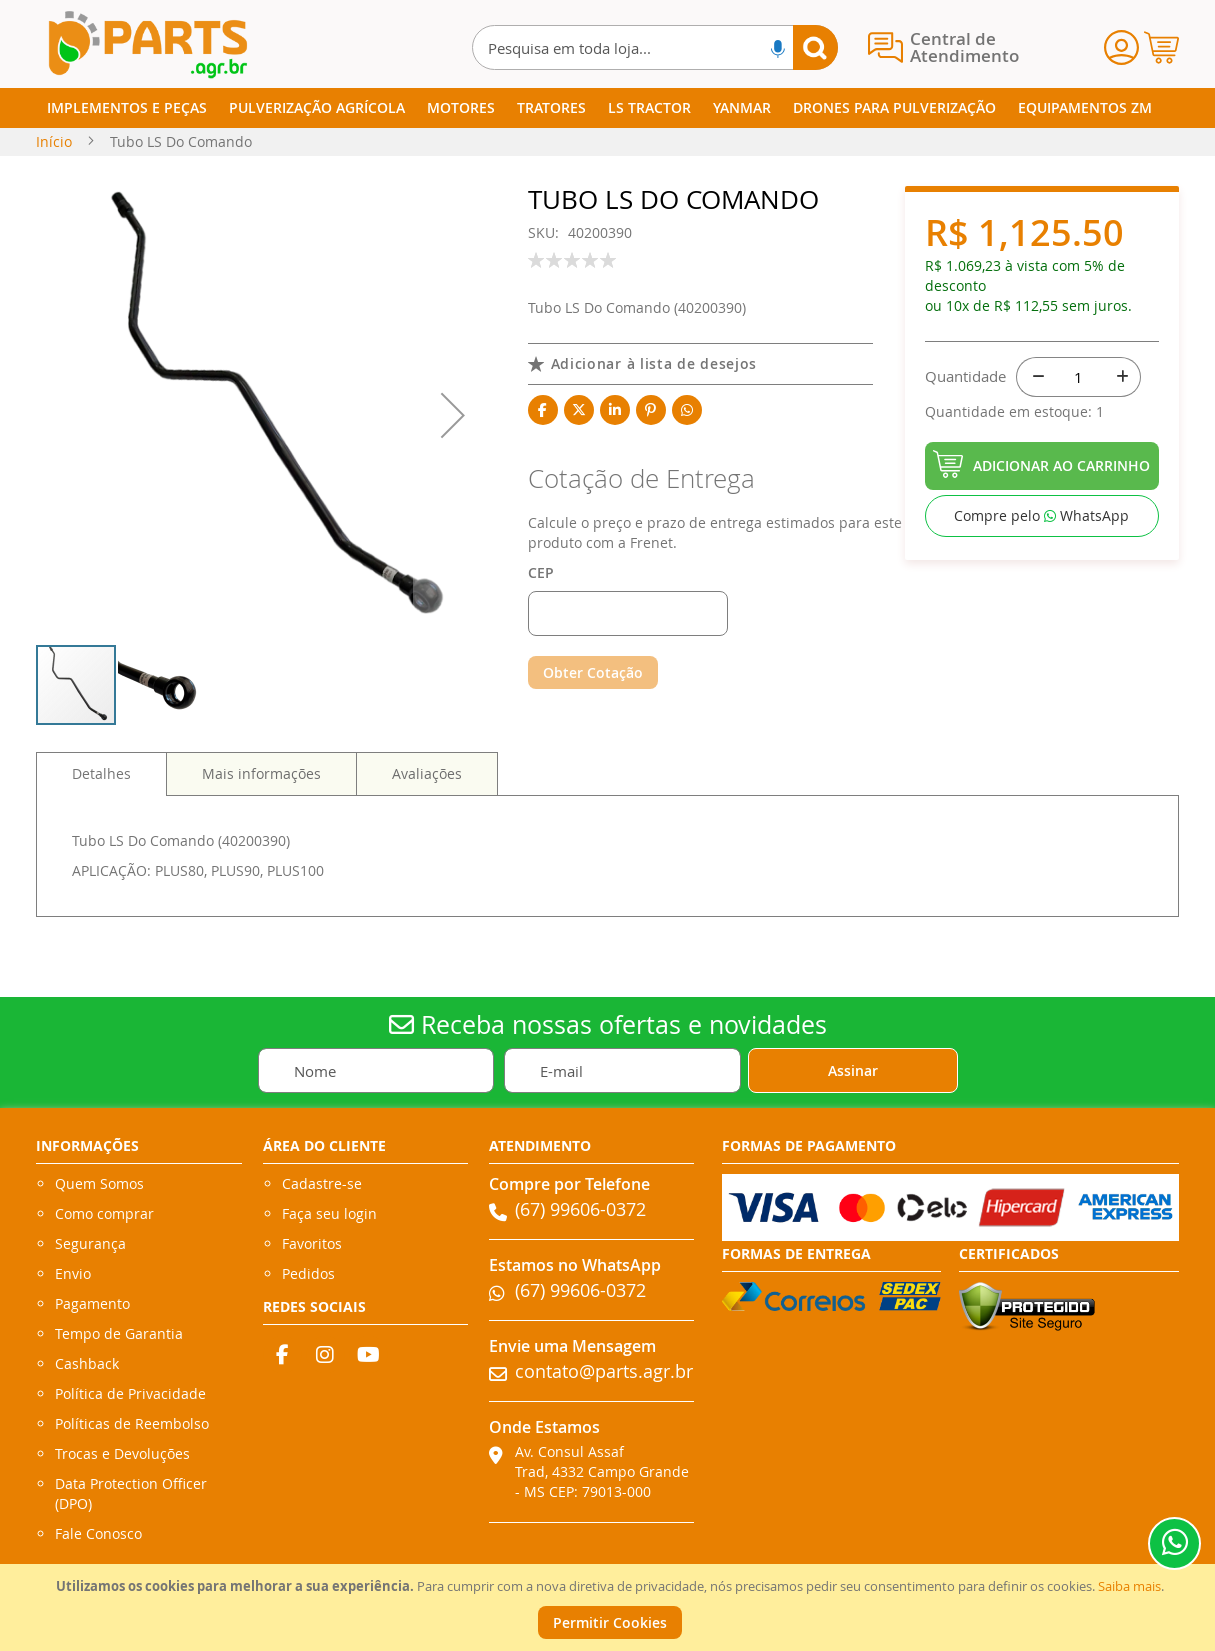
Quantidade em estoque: (1010, 411)
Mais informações (261, 773)
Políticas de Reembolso (132, 1423)
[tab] (101, 774)
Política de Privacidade (130, 1393)
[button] (453, 414)
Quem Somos (99, 1183)
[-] (1036, 377)
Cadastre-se (322, 1183)
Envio (73, 1273)
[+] (1121, 377)
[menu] (607, 108)
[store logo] (147, 44)
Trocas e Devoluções (122, 1453)
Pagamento (92, 1303)
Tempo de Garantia (119, 1333)
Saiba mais (1129, 1586)
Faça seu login (329, 1213)
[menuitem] (127, 108)
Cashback (87, 1363)
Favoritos (312, 1243)
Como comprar (104, 1213)
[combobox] (654, 47)
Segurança (90, 1243)
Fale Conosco (98, 1533)
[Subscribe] (853, 1070)
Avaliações (427, 773)
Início (54, 141)
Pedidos (308, 1273)
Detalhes (101, 773)
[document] (610, 1607)
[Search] (815, 47)
